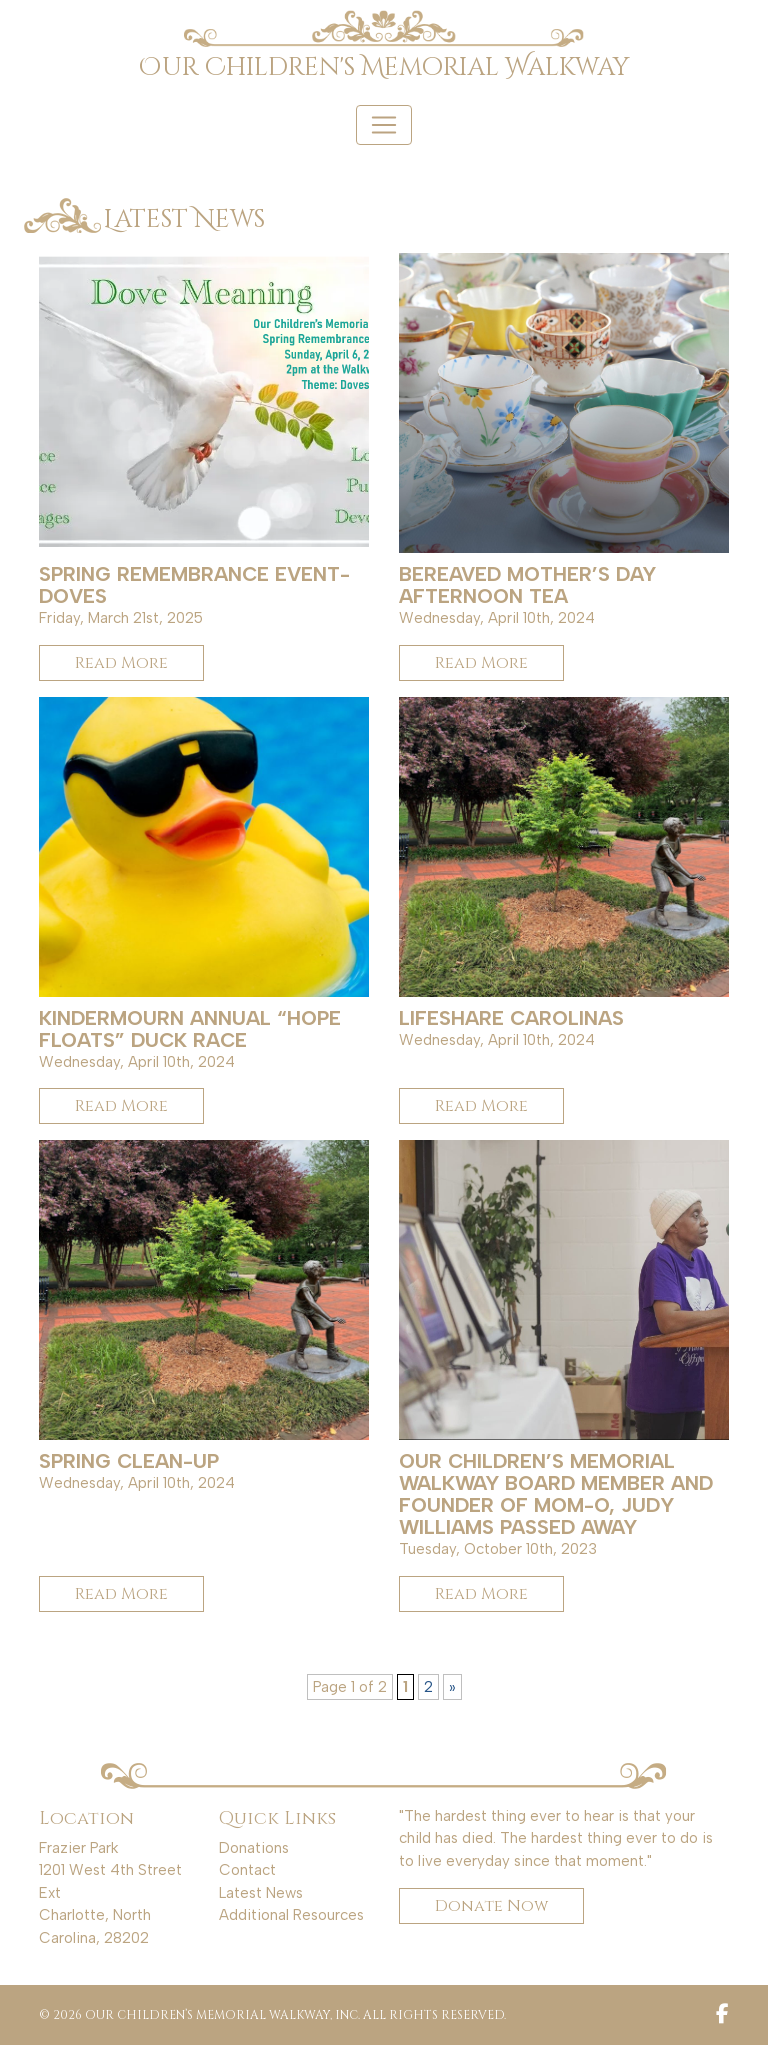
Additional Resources (291, 1915)
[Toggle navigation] (384, 125)
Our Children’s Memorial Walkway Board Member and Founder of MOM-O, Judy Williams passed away (556, 1494)
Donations (254, 1848)
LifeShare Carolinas (511, 1018)
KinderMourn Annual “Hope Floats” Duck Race (190, 1029)
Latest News (261, 1893)
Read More (121, 663)
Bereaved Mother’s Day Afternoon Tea (527, 585)
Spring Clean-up (129, 1461)
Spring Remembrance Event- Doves (194, 585)
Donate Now (491, 1906)
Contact (247, 1870)
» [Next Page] (452, 1687)
